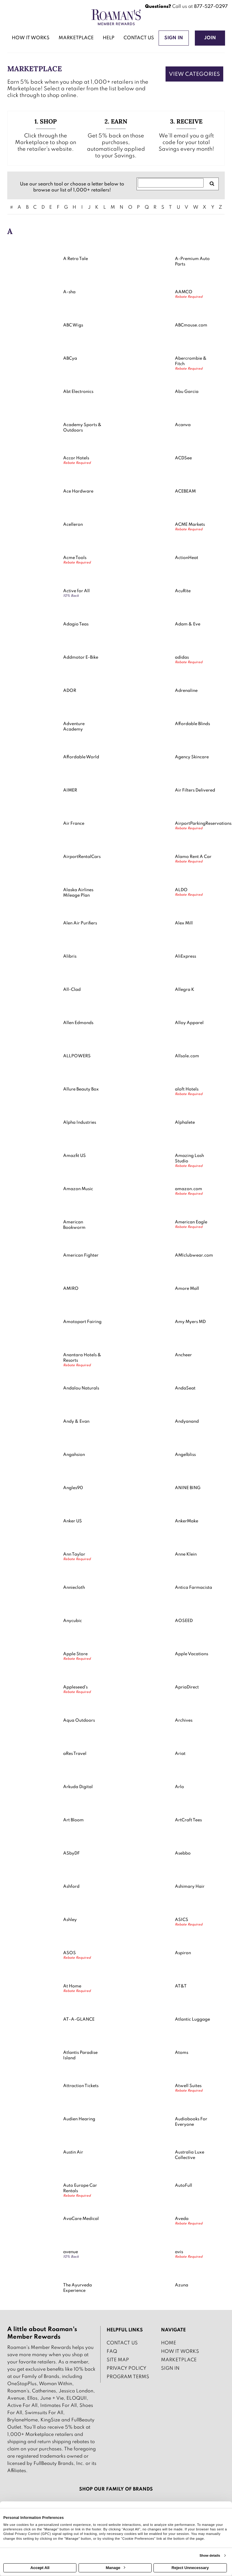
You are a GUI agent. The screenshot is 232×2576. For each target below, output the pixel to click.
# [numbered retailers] (11, 207)
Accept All (40, 2567)
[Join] (210, 38)
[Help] (108, 39)
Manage (115, 2567)
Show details (209, 2555)
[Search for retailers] (171, 183)
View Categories (194, 74)
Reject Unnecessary (190, 2567)
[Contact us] (139, 39)
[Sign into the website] (174, 38)
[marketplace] (76, 39)
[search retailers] (212, 184)
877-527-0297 (211, 6)
